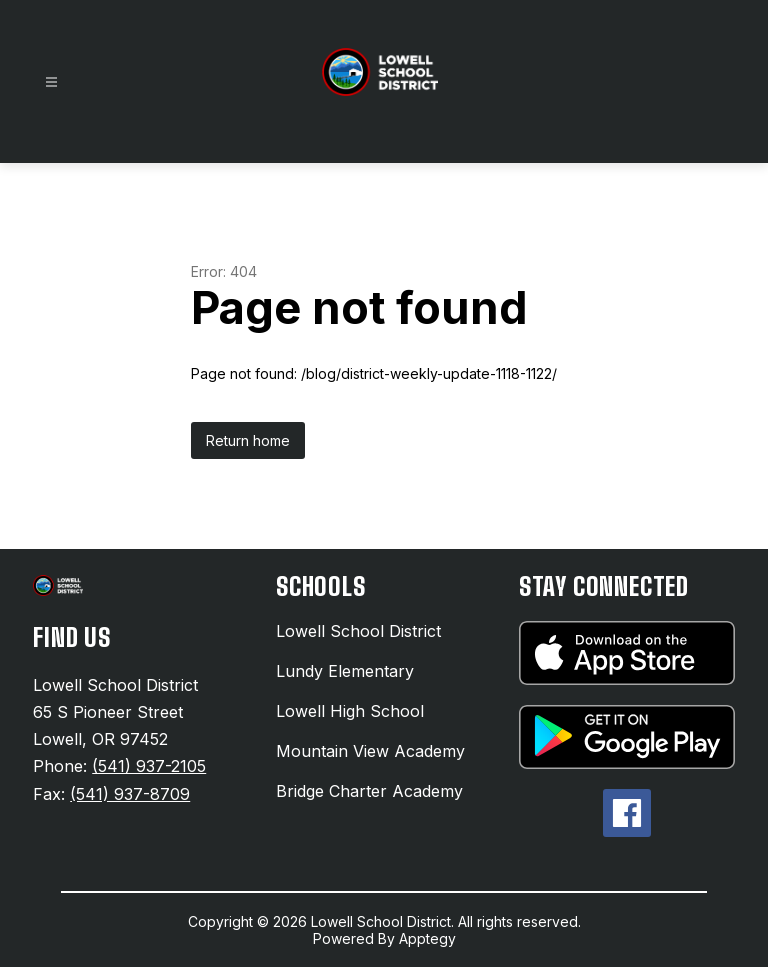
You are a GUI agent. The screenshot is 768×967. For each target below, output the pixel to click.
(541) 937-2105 (149, 766)
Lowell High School (350, 711)
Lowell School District (358, 631)
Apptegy (427, 938)
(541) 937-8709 (130, 794)
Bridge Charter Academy (369, 791)
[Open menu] (51, 82)
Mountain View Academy (370, 751)
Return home (248, 440)
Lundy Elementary (345, 671)
